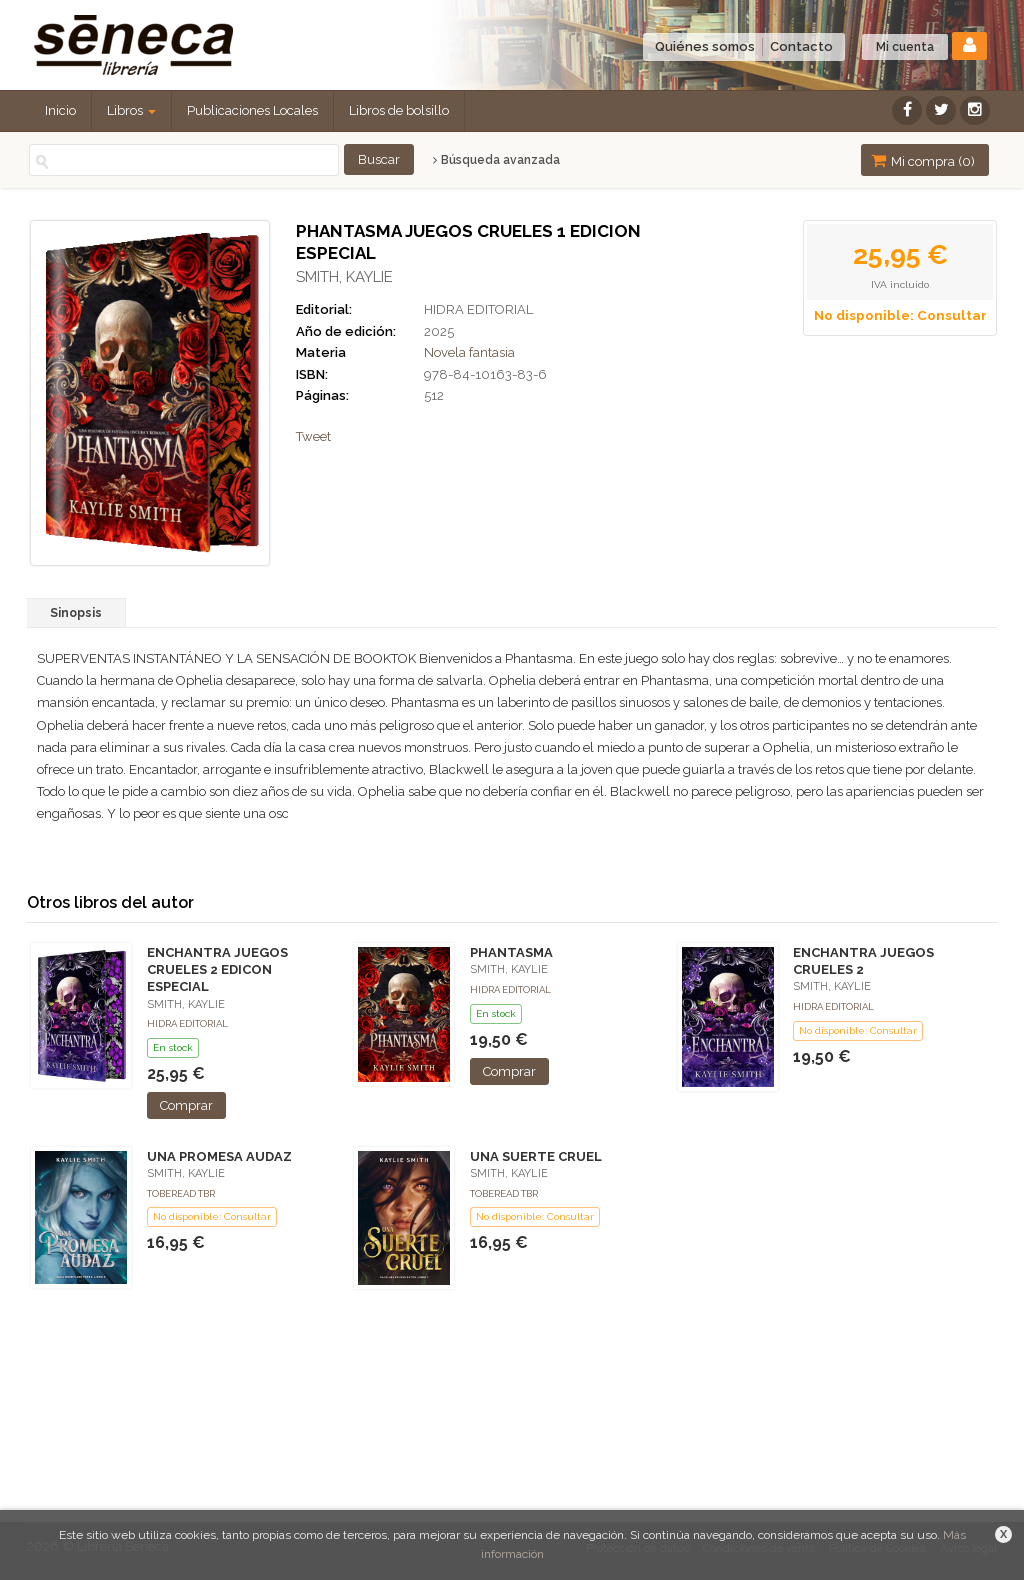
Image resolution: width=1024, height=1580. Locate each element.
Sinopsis (76, 613)
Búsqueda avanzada (496, 160)
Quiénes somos (705, 46)
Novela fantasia (469, 352)
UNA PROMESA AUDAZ (219, 1156)
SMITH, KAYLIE (344, 277)
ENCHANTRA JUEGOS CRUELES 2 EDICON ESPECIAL (217, 969)
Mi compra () (923, 160)
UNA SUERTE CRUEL (536, 1156)
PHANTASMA (511, 952)
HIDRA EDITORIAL (478, 309)
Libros (131, 110)
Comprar (186, 1105)
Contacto (801, 46)
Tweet (313, 436)
